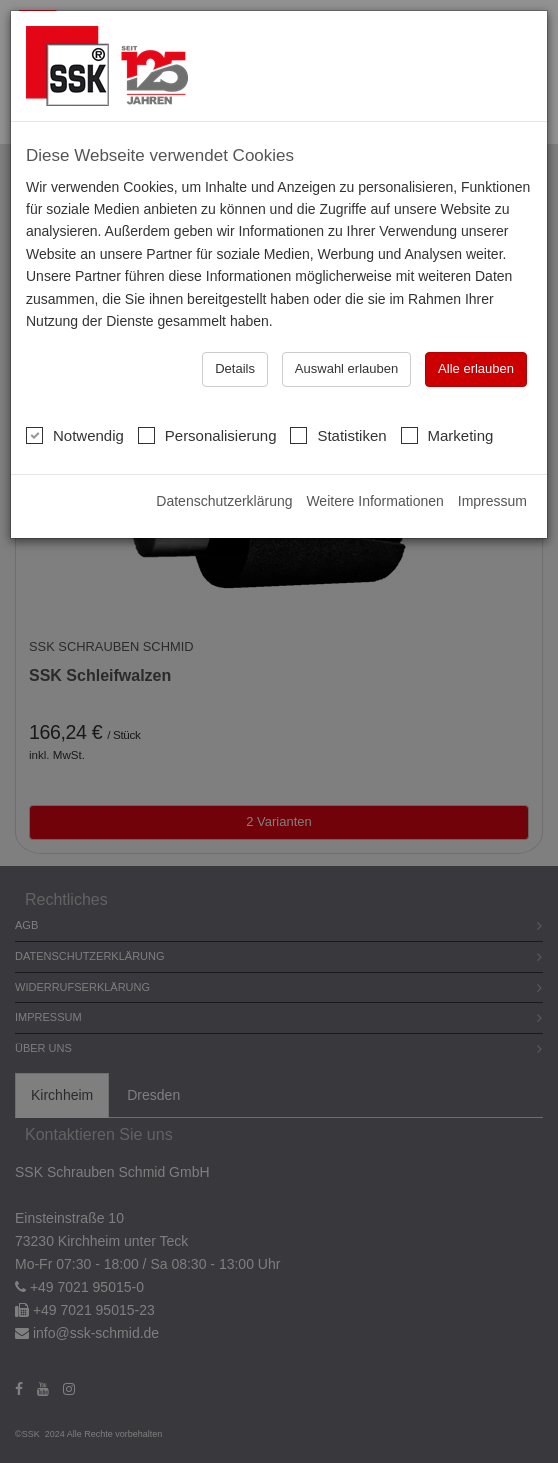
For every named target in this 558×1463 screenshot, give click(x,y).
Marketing (447, 435)
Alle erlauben (476, 368)
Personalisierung (207, 435)
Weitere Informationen (374, 501)
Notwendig (75, 435)
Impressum (492, 501)
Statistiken (338, 435)
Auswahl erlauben (346, 368)
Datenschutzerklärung (224, 501)
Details (235, 368)
